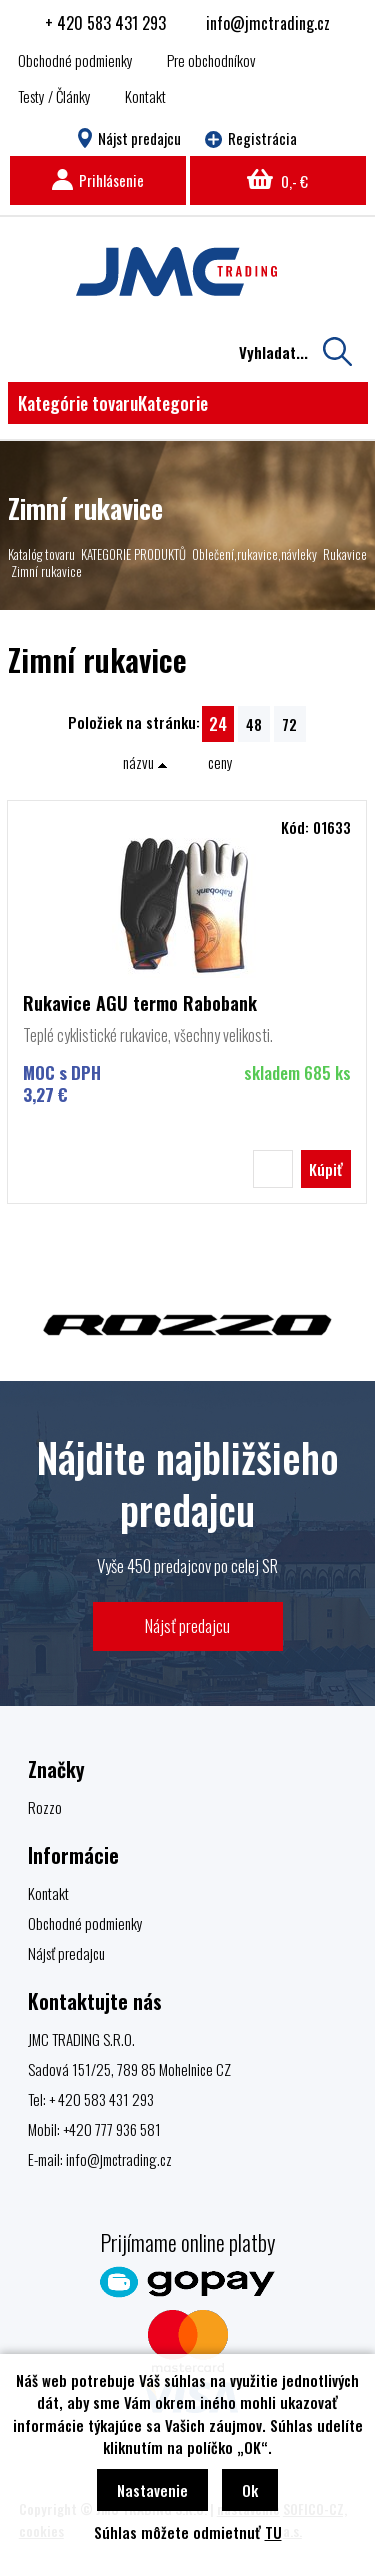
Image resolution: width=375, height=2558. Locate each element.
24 (218, 723)
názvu (145, 762)
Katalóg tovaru (41, 554)
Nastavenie (152, 2490)
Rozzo (45, 1807)
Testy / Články (54, 96)
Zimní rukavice (46, 571)
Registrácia (251, 138)
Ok (250, 2490)
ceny (220, 762)
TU (273, 2532)
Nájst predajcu (129, 138)
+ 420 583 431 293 (105, 23)
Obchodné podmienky (75, 60)
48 (254, 724)
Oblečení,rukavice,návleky (254, 554)
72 (289, 724)
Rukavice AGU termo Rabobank (140, 1003)
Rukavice (345, 554)
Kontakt (145, 96)
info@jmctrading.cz (268, 23)
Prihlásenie (98, 180)
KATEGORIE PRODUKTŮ (133, 554)
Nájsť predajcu (187, 1625)
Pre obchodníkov (211, 60)
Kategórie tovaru (113, 403)
